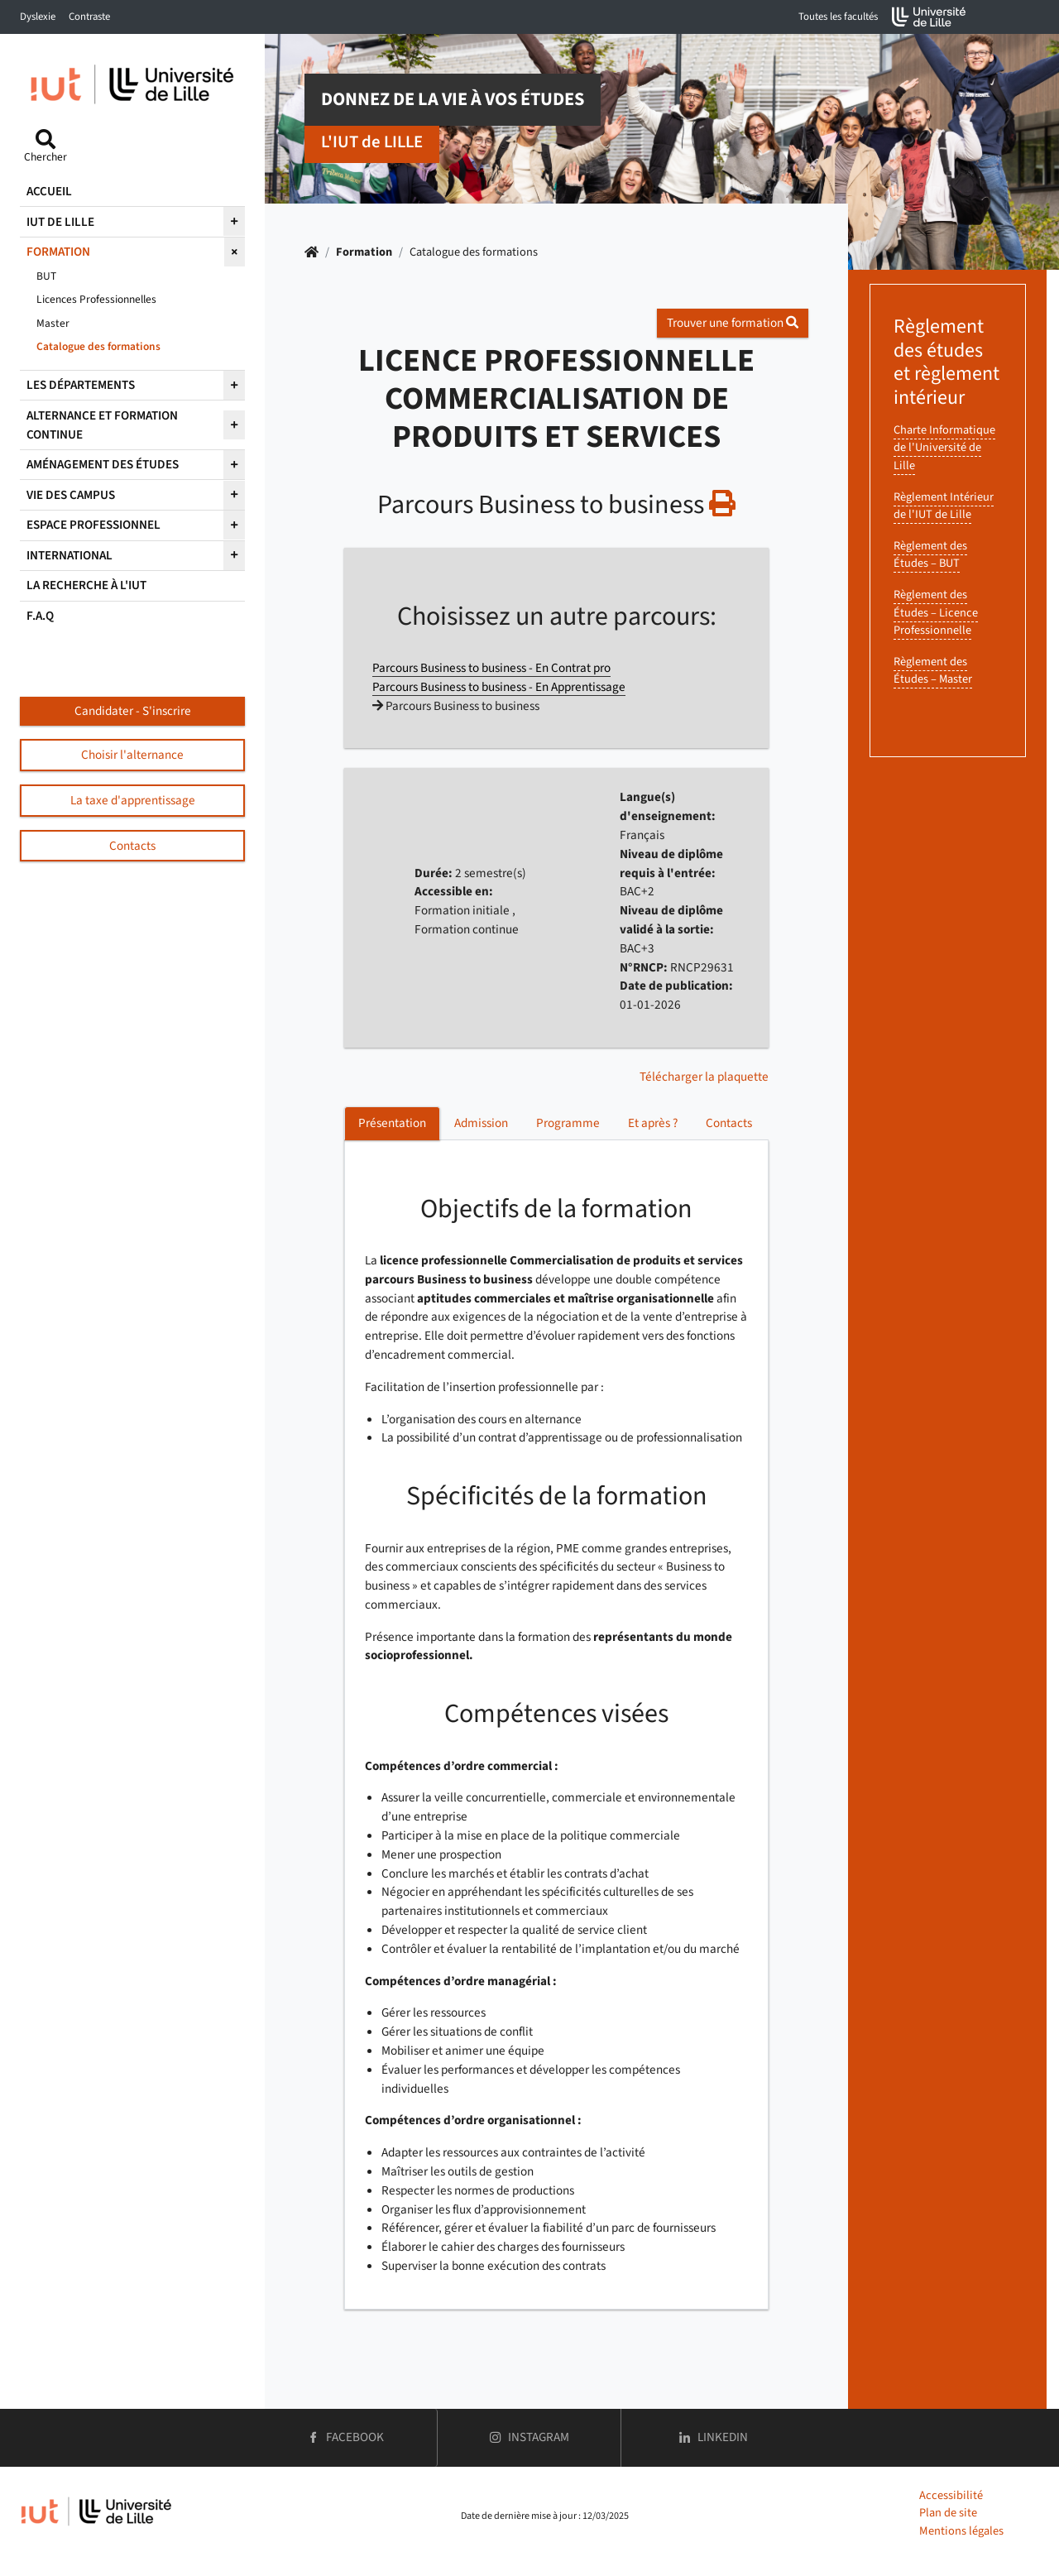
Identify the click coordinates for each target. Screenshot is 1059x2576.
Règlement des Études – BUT (930, 555)
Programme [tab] (568, 1123)
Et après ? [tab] (653, 1123)
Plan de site (948, 2512)
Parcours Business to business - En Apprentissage (498, 687)
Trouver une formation (732, 323)
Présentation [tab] (392, 1123)
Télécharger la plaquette (704, 1076)
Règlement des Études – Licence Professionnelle (936, 612)
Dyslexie (37, 16)
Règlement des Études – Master (933, 670)
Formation (364, 252)
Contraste (89, 16)
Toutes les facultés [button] (838, 16)
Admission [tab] (481, 1123)
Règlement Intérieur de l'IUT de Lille (944, 506)
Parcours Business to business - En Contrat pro (491, 668)
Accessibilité (951, 2495)
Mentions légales (961, 2531)
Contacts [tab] (729, 1123)
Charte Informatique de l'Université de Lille (944, 447)
